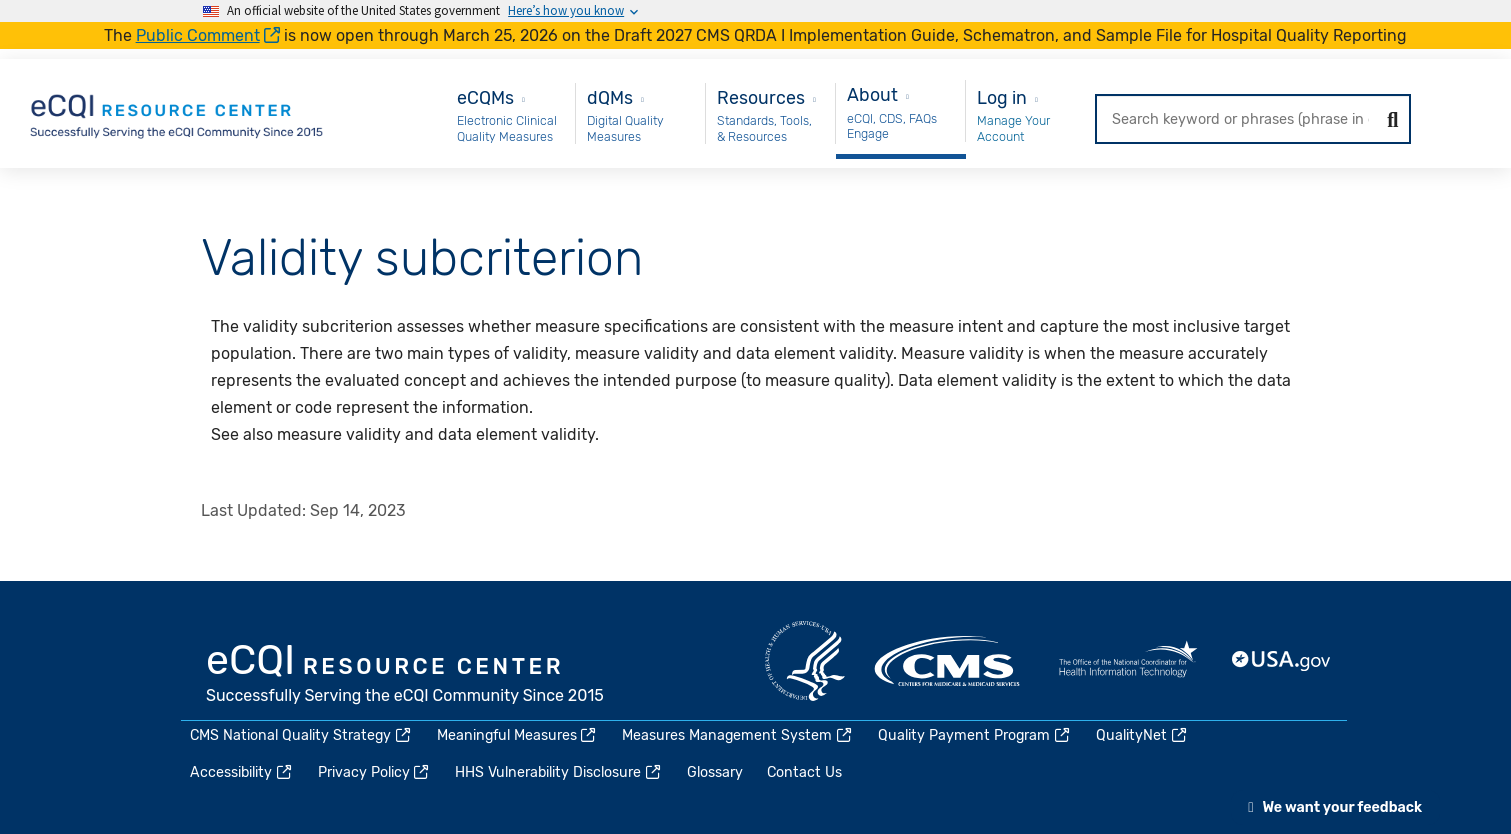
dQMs (610, 97)
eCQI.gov (406, 676)
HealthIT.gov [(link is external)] (1128, 661)
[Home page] (178, 112)
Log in (1002, 97)
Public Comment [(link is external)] (208, 35)
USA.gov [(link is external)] (1282, 661)
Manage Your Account (1013, 128)
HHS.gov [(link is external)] (805, 661)
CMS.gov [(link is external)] (949, 661)
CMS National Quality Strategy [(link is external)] (301, 735)
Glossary (715, 772)
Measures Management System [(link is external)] (738, 735)
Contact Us (804, 772)
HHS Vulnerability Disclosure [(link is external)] (559, 772)
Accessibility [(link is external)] (242, 772)
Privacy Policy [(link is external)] (375, 772)
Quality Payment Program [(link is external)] (975, 735)
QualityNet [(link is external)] (1142, 735)
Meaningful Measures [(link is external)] (518, 735)
